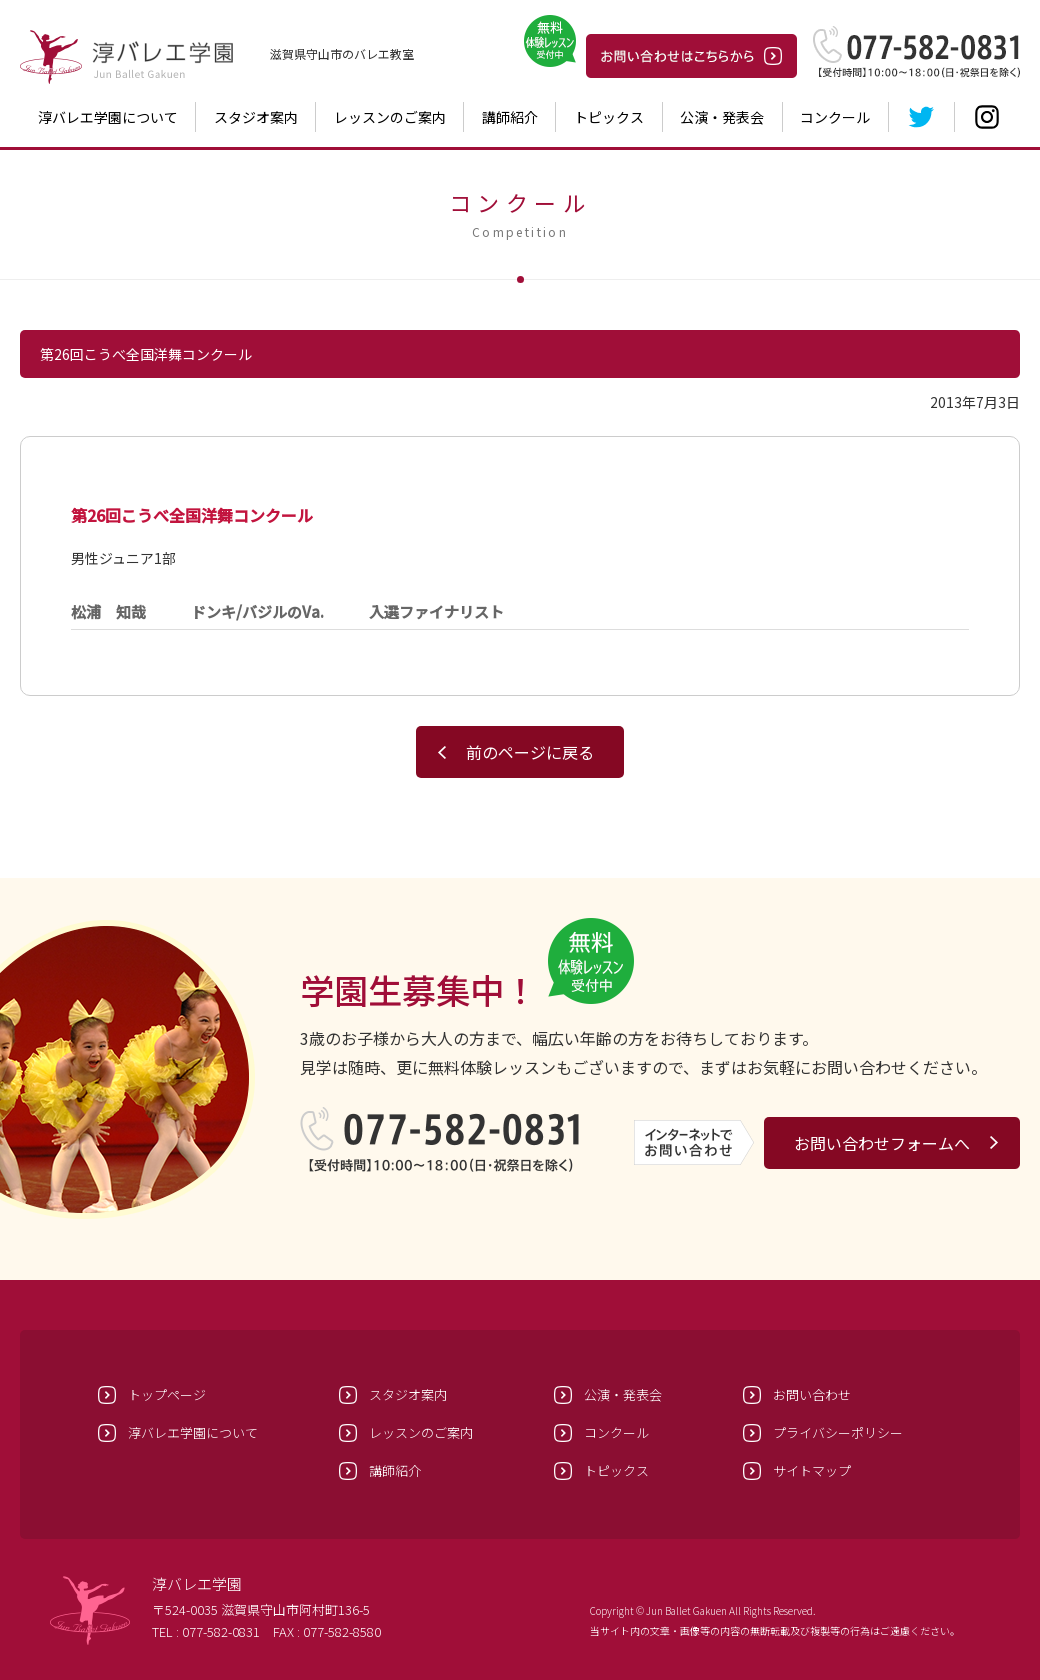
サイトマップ (812, 1470)
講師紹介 (510, 117)
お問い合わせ (812, 1394)
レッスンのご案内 (390, 117)
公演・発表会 (722, 117)
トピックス (609, 117)
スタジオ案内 (256, 117)
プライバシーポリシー (838, 1432)
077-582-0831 (221, 1631)
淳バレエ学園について (108, 117)
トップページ (167, 1394)
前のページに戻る (530, 752)
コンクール (835, 117)
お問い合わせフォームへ (882, 1143)
